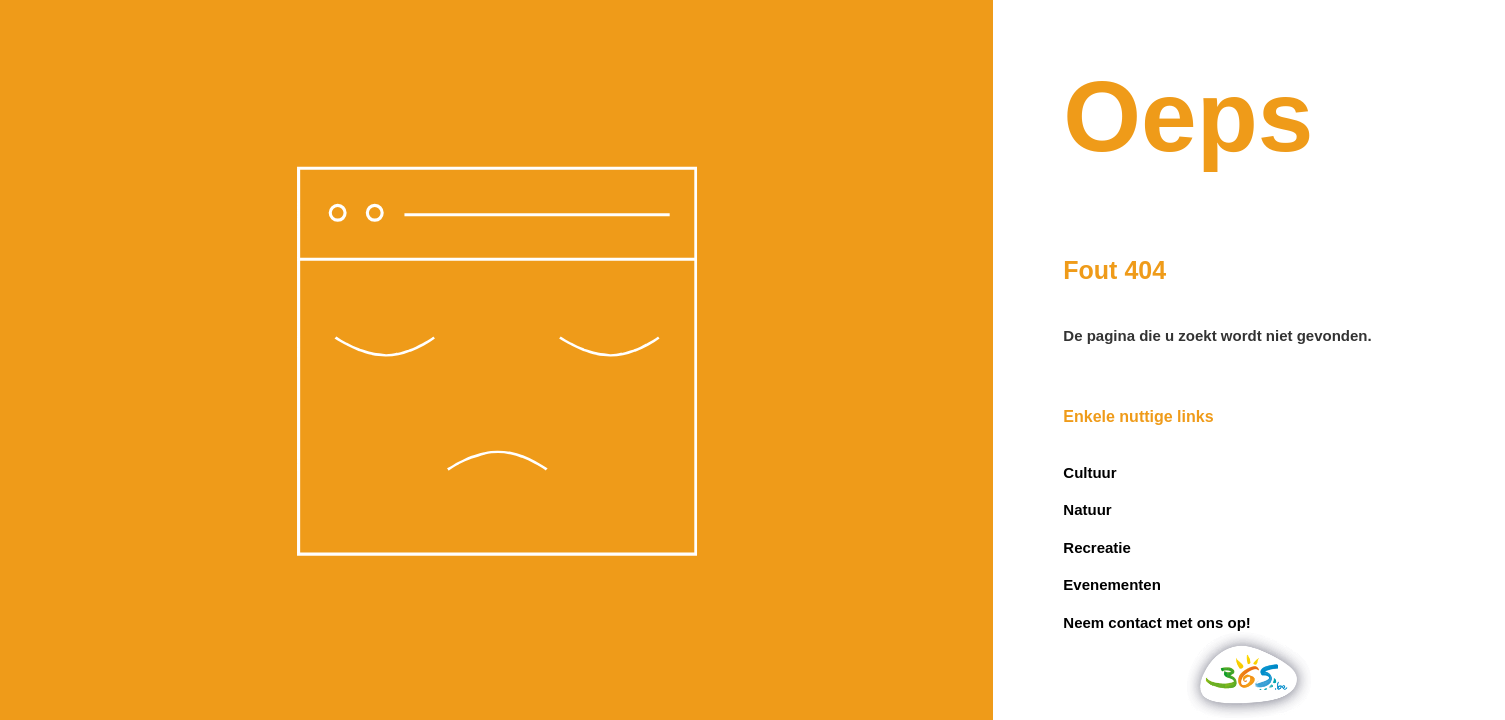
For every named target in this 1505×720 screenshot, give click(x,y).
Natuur (1087, 509)
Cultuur (1089, 472)
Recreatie (1097, 547)
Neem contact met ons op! (1157, 622)
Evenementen (1112, 584)
